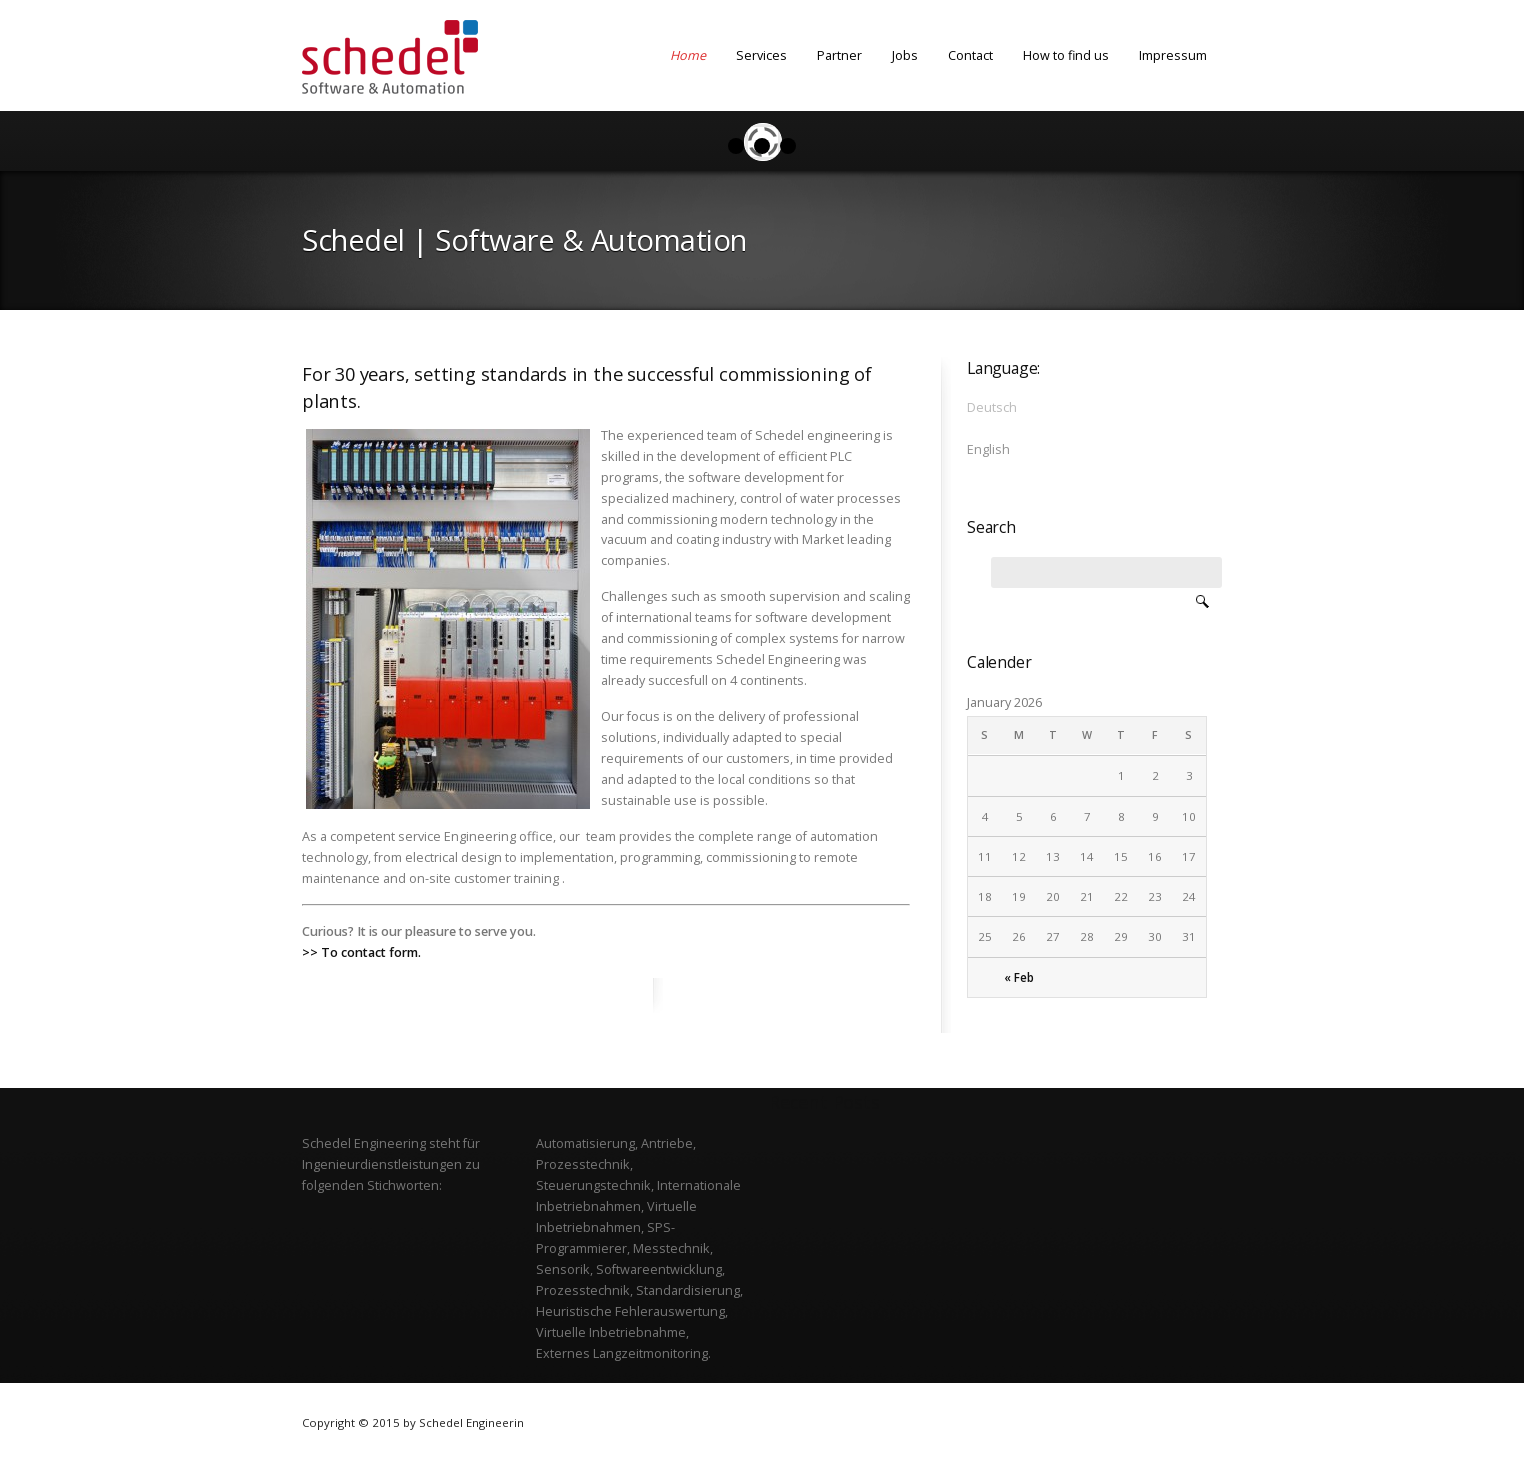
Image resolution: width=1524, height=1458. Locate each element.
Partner (839, 55)
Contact (970, 55)
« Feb (1019, 977)
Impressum (1173, 55)
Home (688, 55)
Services (761, 55)
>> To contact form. (361, 952)
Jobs (905, 55)
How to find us (1066, 55)
